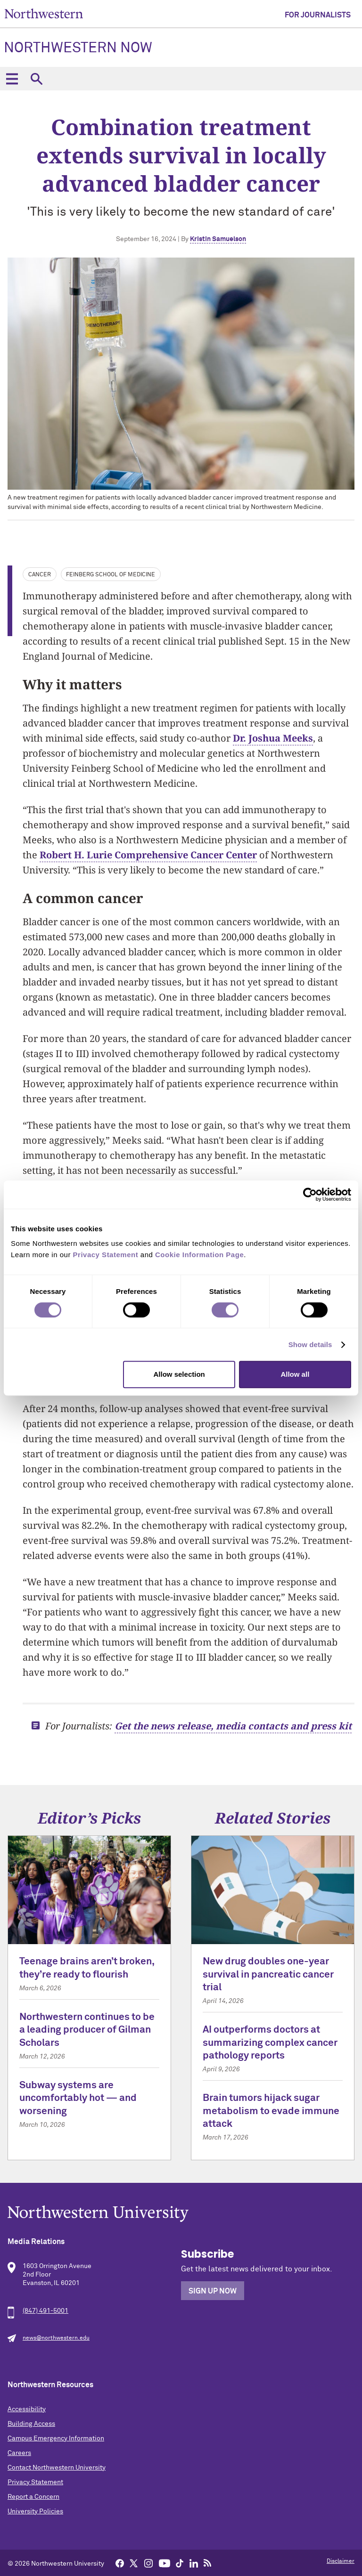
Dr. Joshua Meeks (273, 738)
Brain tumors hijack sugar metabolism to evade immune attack (271, 2111)
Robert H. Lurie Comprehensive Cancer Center (148, 854)
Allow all (294, 1374)
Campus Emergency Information (56, 2438)
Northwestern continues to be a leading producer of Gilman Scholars (87, 2030)
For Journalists (318, 15)
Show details (310, 1344)
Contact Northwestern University (57, 2467)
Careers (19, 2453)
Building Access (31, 2424)
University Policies (35, 2511)
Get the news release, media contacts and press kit (233, 1726)
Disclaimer (340, 2561)
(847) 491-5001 (45, 2311)
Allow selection (179, 1374)
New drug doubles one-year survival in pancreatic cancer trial (268, 1975)
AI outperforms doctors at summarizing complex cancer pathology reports (270, 2043)
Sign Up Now (213, 2291)
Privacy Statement (35, 2482)
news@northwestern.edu (56, 2338)
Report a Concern (33, 2497)
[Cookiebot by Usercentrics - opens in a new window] (310, 1194)
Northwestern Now (78, 48)
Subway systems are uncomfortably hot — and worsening (78, 2098)
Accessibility (27, 2409)
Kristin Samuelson (218, 239)
